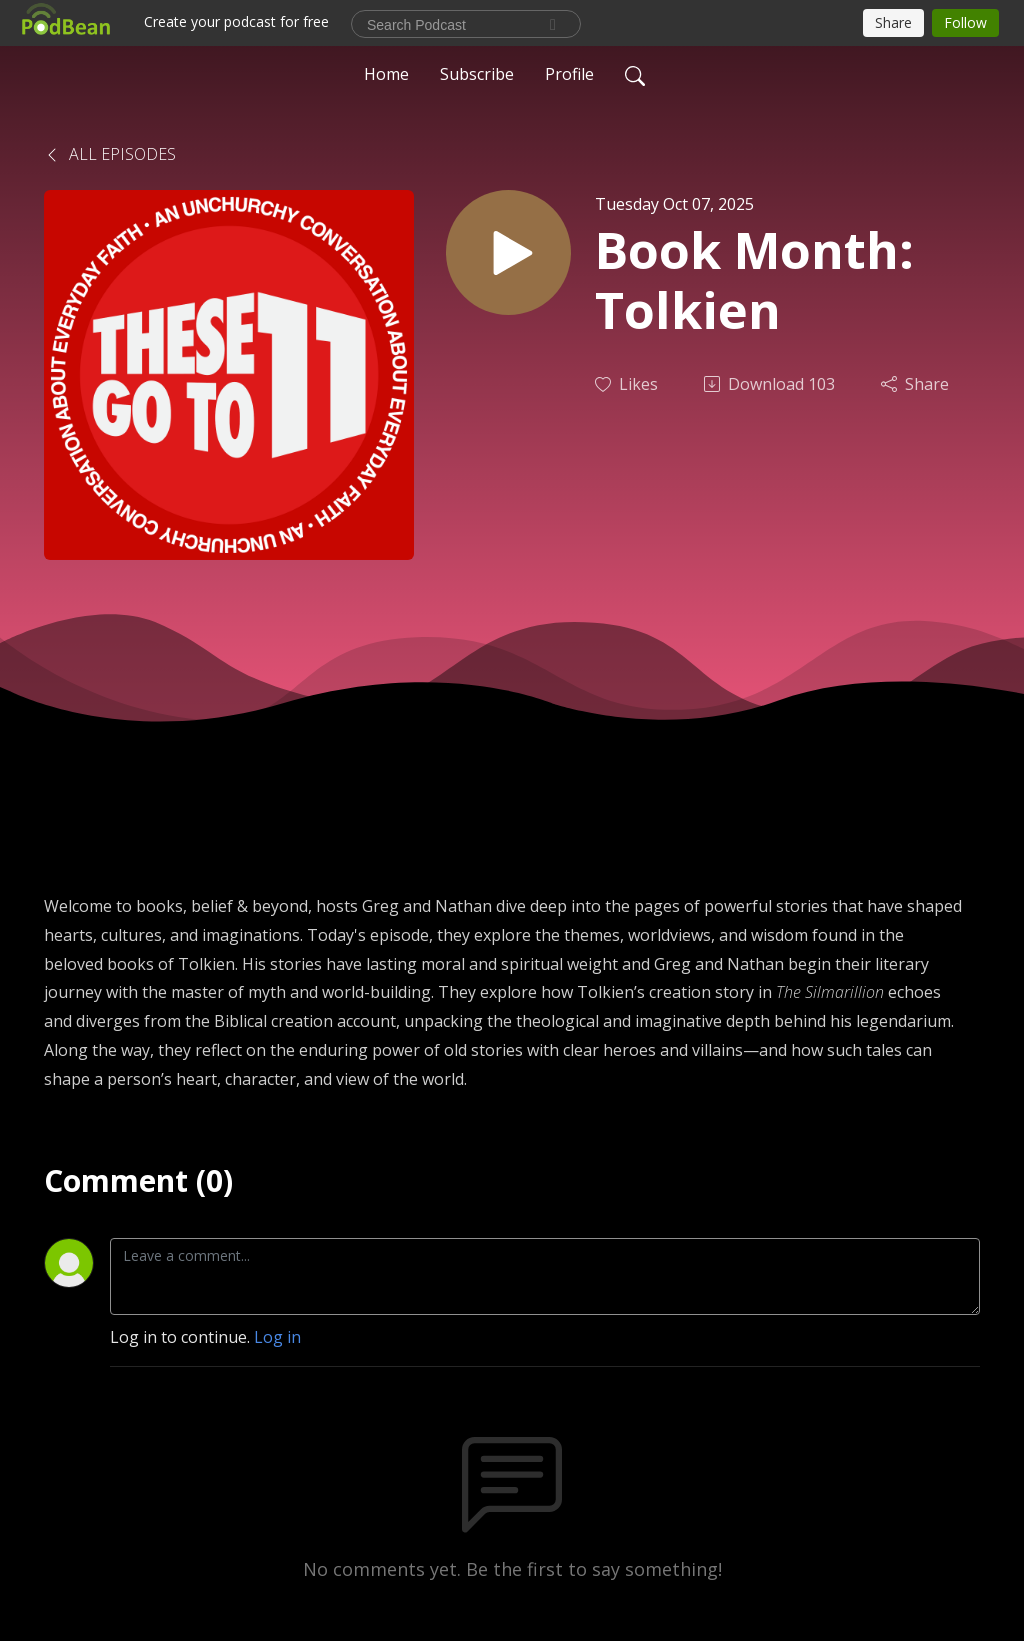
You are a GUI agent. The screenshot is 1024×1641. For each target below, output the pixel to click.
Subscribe (477, 74)
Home (386, 74)
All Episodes (110, 154)
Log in (277, 1337)
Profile (569, 74)
